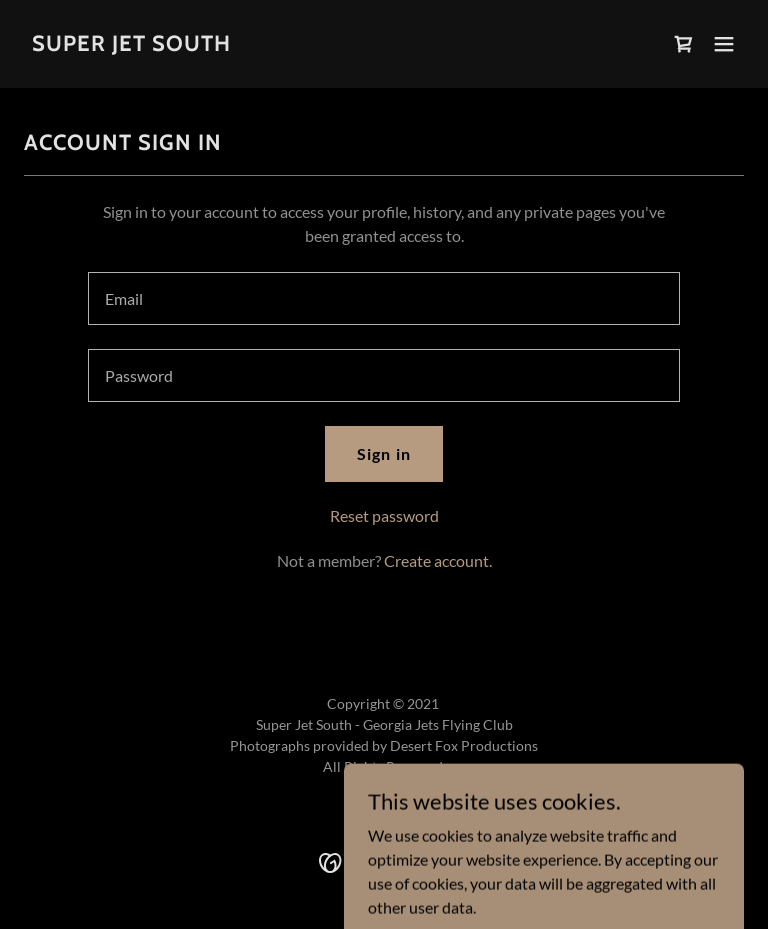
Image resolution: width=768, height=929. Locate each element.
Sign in (383, 453)
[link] (131, 44)
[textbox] (384, 298)
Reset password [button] (384, 515)
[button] (724, 44)
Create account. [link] (438, 560)
